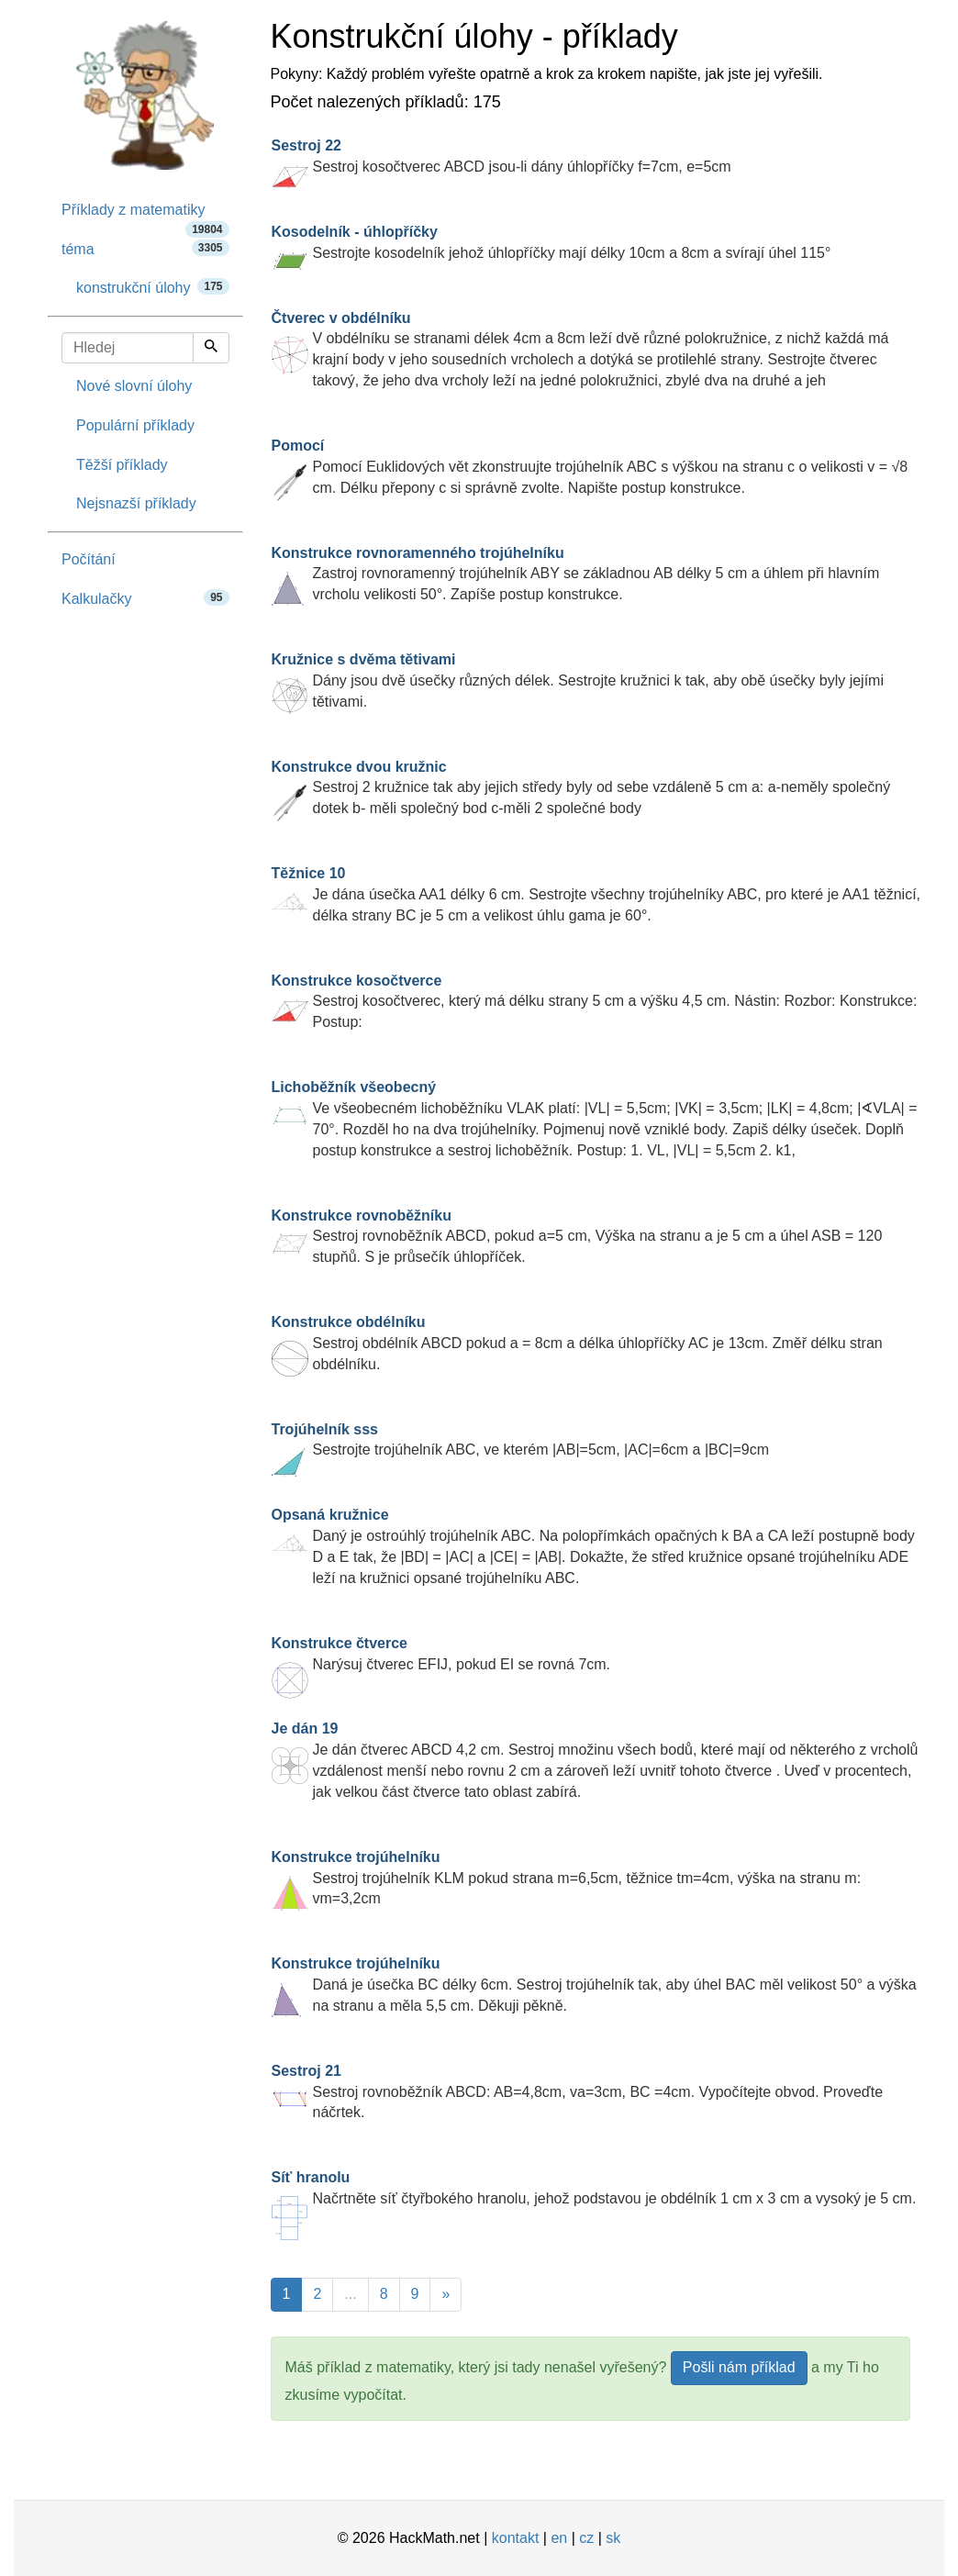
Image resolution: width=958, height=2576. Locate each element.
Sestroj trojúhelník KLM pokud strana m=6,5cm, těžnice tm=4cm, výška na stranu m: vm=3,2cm (567, 1878)
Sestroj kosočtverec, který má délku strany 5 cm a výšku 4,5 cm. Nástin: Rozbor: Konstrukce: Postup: (595, 1002)
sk (613, 2538)
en (559, 2538)
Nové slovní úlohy (134, 386)
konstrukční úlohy (152, 287)
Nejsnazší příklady (136, 503)
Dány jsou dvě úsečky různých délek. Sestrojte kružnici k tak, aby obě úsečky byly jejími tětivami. (578, 680)
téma (145, 248)
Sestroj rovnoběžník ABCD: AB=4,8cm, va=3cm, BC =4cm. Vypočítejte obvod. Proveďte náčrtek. (578, 2092)
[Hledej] (211, 347)
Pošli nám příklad (739, 2367)
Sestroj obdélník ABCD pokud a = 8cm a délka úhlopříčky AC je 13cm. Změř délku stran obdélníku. (577, 1343)
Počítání (88, 559)
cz (586, 2538)
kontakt (516, 2538)
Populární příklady (135, 425)
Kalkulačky (145, 598)
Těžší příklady (122, 465)
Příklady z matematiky (145, 216)
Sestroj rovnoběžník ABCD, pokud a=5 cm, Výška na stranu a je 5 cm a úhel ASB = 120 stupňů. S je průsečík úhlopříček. (577, 1237)
